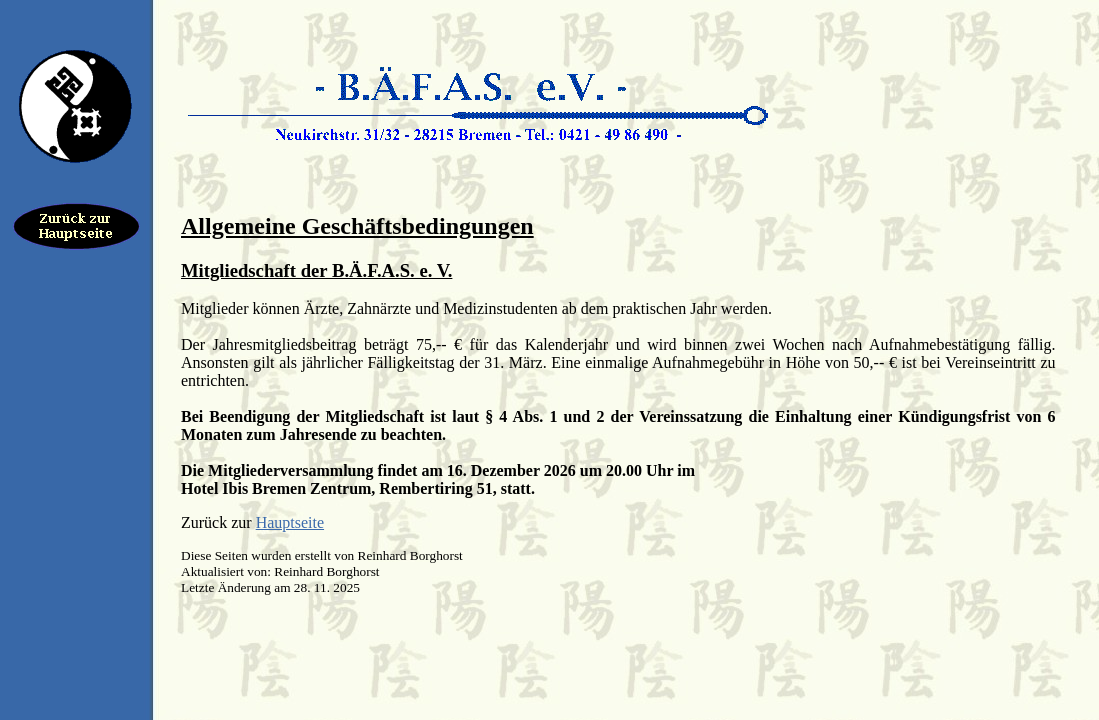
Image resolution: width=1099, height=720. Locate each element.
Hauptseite (290, 522)
